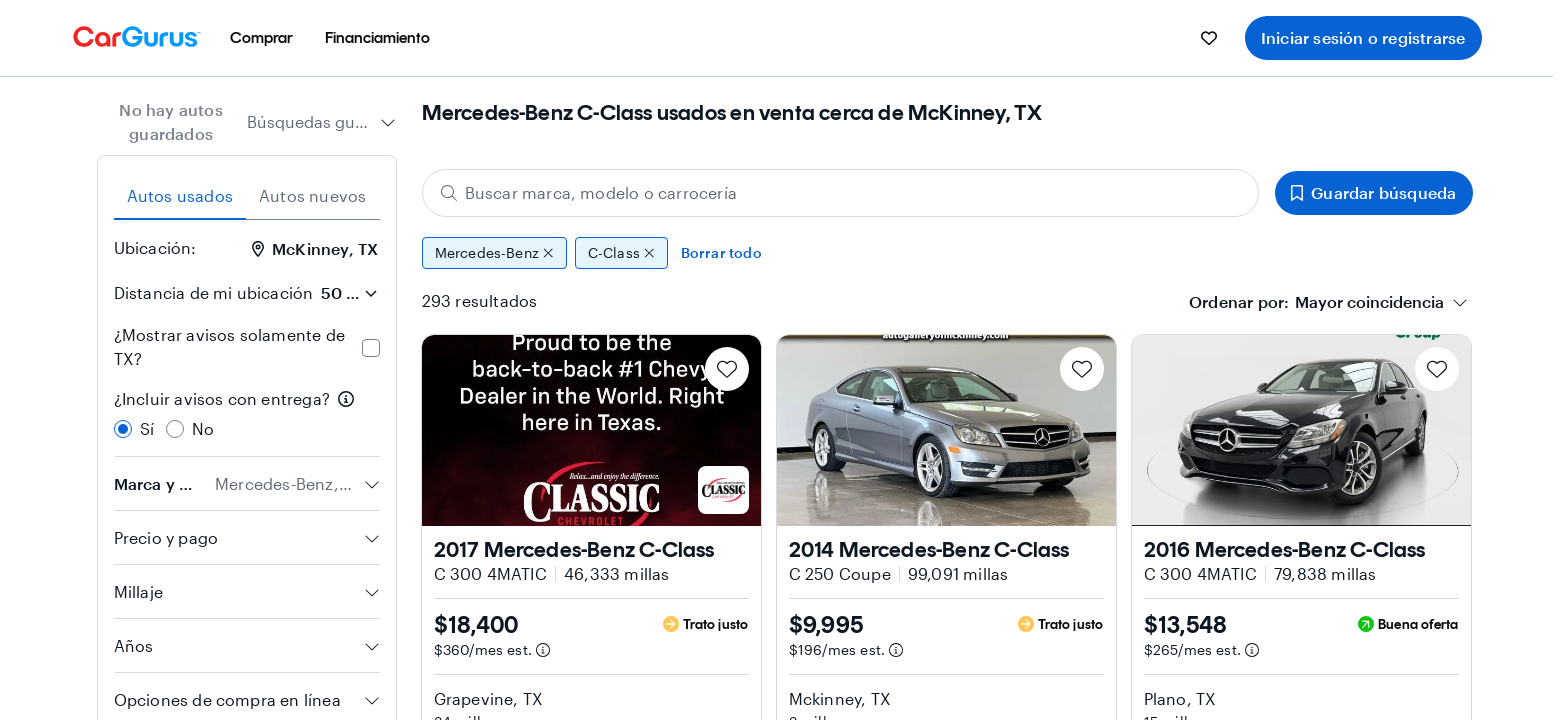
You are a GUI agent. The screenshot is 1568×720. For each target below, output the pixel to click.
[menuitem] (261, 38)
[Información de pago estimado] (543, 650)
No (203, 428)
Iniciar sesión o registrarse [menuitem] (1363, 37)
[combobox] (321, 122)
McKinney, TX (315, 248)
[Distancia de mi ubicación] (349, 293)
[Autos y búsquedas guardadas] (1209, 38)
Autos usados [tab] (180, 195)
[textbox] (1369, 302)
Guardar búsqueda (1373, 192)
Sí (147, 428)
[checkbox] (371, 348)
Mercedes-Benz (494, 253)
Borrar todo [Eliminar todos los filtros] (721, 252)
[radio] (123, 429)
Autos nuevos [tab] (312, 195)
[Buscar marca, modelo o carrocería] (841, 193)
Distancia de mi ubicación (214, 292)
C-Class (621, 253)
